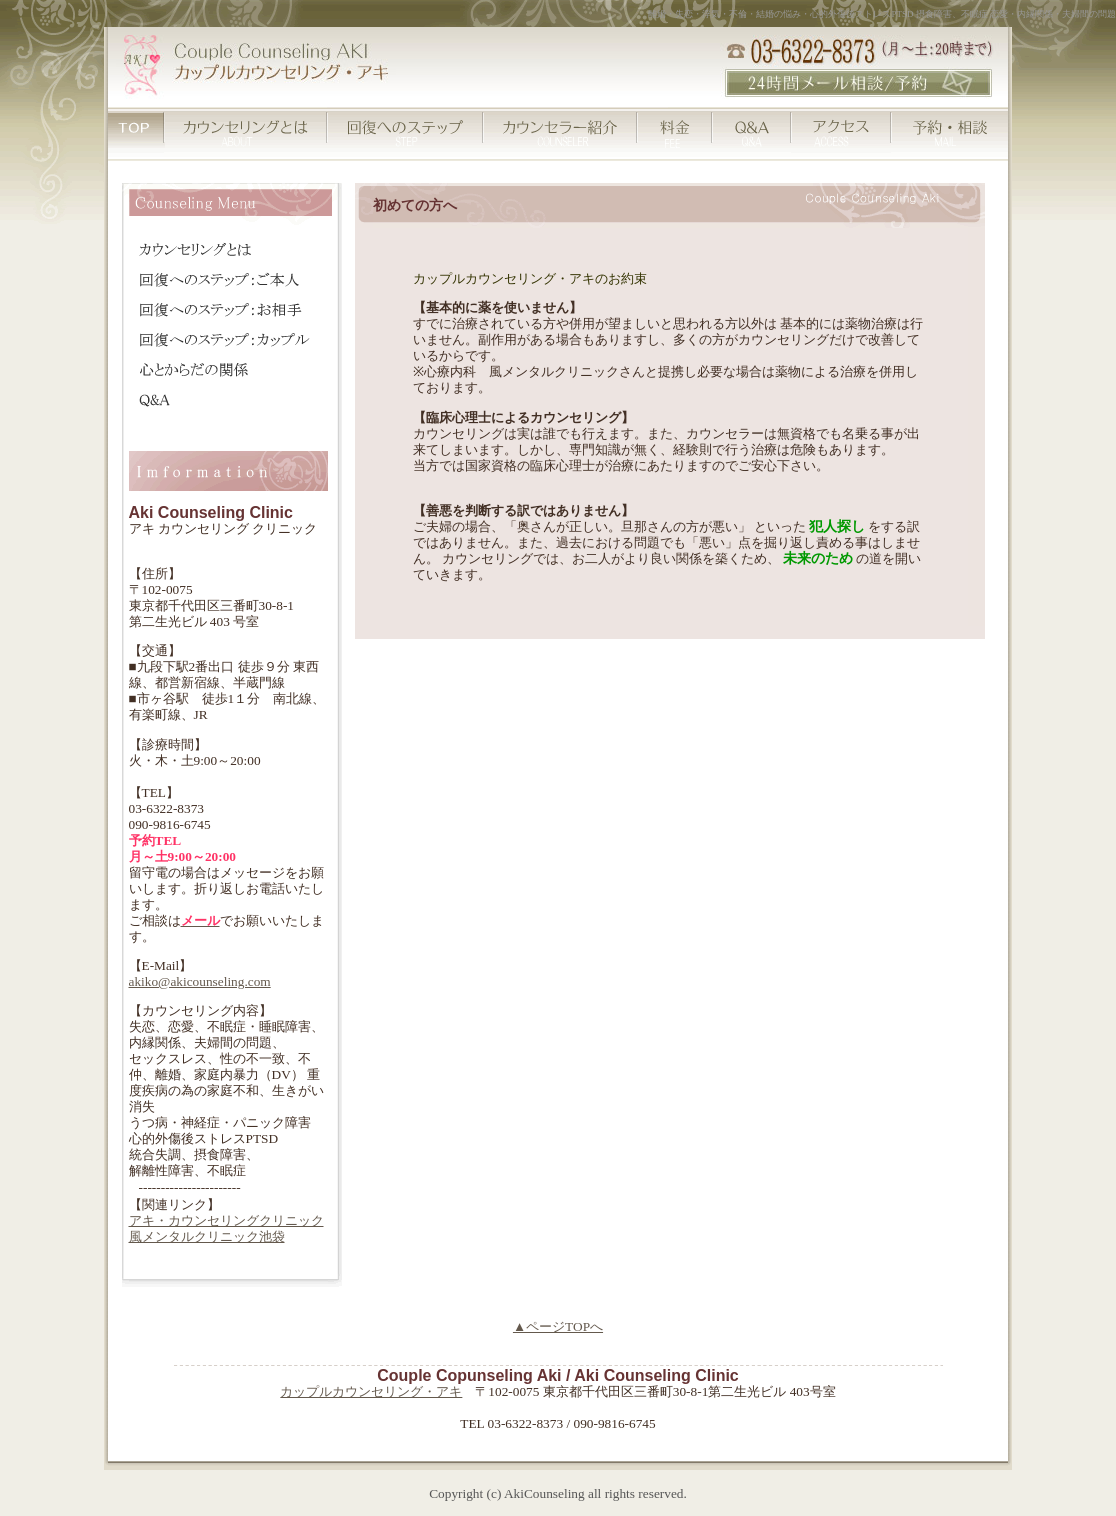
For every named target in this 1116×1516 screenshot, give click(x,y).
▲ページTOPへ (558, 1326)
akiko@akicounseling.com (200, 981)
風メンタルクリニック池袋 (207, 1236)
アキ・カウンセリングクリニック (226, 1220)
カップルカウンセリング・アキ (371, 1391)
